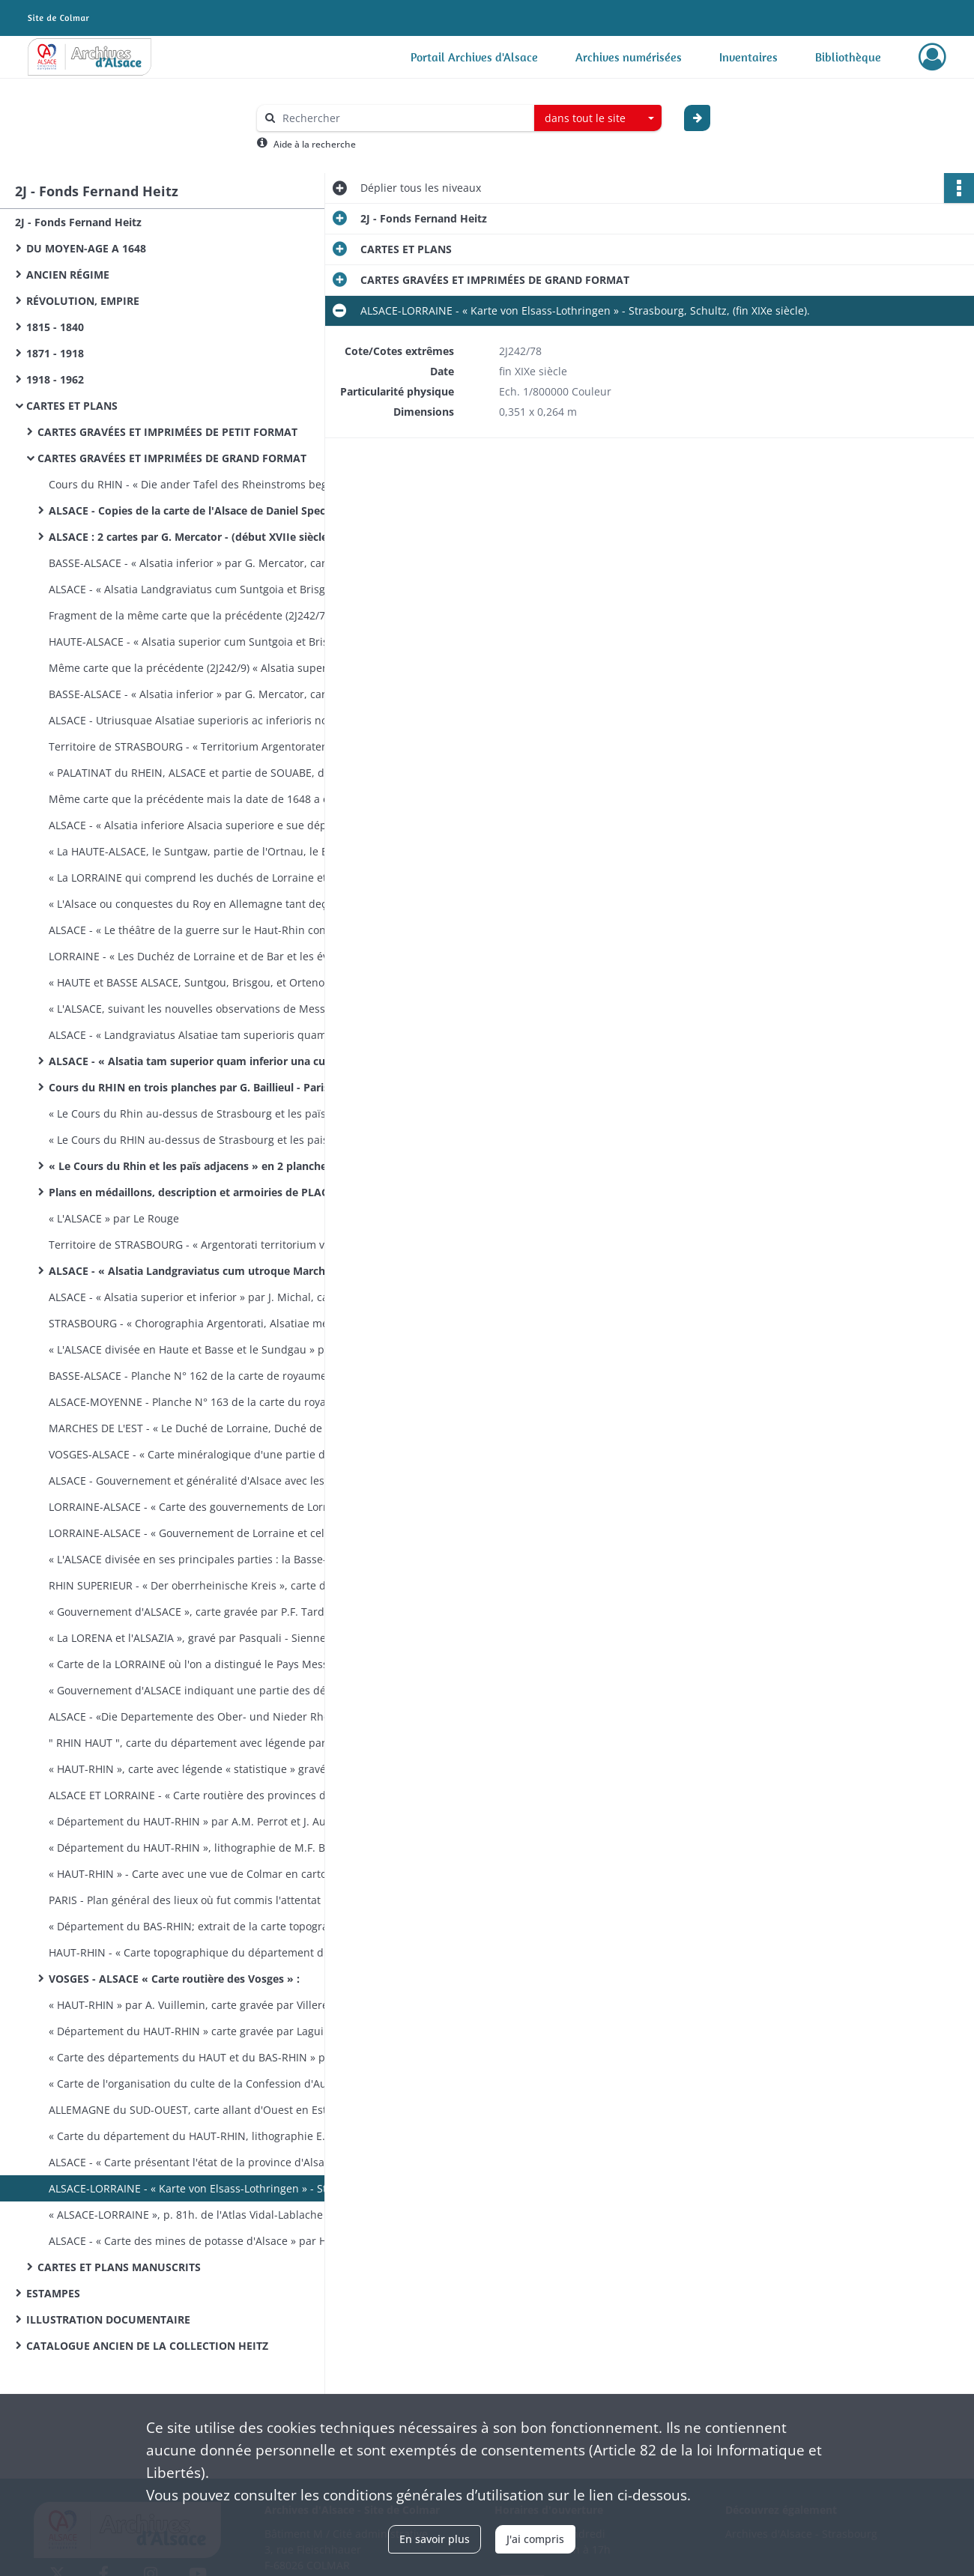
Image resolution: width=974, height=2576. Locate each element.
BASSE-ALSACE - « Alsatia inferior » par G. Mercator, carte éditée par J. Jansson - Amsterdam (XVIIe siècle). (198, 694)
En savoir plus (434, 2539)
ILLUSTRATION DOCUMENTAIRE (108, 2319)
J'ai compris (535, 2539)
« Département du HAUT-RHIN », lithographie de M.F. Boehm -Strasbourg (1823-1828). (198, 1847)
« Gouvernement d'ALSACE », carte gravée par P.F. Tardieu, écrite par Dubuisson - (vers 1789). (198, 1611)
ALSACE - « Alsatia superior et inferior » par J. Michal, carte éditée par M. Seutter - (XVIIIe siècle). (198, 1297)
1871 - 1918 (55, 353)
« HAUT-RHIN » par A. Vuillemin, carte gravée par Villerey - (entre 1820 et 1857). (198, 2005)
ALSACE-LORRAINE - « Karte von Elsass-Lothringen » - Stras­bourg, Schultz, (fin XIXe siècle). (198, 2188)
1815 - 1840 (55, 327)
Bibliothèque (848, 56)
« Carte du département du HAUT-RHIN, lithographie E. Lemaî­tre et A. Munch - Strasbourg (198, 2136)
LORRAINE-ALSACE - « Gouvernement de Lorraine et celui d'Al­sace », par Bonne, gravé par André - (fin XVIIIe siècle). (198, 1533)
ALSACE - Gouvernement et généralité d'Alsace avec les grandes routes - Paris (198, 1480)
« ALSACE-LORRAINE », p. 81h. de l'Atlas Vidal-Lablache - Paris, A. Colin (198, 2214)
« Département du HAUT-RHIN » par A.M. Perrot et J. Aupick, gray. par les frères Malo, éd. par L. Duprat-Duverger (198, 1821)
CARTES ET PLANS (72, 405)
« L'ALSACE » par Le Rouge (114, 1218)
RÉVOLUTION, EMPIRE (82, 301)
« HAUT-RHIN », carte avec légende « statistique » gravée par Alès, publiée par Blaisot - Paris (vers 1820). (198, 1769)
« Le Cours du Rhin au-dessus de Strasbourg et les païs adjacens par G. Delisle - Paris (198, 1113)
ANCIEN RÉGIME (67, 274)
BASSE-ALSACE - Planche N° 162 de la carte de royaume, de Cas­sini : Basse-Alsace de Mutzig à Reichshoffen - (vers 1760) (198, 1376)
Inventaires (748, 56)
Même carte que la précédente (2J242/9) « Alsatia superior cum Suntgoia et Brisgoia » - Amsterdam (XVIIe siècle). (198, 668)
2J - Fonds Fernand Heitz (78, 222)
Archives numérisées (628, 56)
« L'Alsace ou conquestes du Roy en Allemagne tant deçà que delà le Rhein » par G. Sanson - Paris (198, 904)
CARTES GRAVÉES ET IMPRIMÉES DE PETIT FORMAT (167, 432)
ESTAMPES (53, 2293)
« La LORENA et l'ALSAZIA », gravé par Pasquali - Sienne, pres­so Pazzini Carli (198, 1638)
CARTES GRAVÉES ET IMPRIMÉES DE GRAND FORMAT (171, 458)
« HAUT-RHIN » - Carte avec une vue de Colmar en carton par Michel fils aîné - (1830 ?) (198, 1874)
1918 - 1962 (55, 379)
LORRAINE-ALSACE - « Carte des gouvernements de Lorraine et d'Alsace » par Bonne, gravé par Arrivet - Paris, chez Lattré (198, 1507)
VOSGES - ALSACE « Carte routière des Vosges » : (174, 1979)
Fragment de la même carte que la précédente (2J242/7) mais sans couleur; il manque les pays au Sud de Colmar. (198, 615)
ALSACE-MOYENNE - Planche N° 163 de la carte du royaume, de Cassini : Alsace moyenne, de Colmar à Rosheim (198, 1402)
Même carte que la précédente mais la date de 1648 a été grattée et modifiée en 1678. (198, 799)
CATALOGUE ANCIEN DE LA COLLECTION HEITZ (147, 2346)
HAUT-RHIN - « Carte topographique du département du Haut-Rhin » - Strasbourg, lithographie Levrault (198, 1952)
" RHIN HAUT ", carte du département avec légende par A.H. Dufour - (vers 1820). (198, 1743)
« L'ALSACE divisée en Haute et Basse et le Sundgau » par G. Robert (198, 1349)
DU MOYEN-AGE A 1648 (86, 248)
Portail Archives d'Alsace (474, 56)
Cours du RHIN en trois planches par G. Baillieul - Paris (189, 1087)
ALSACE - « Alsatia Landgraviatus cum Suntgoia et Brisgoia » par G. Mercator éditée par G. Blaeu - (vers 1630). (198, 589)
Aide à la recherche (314, 144)
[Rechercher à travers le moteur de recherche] (403, 118)
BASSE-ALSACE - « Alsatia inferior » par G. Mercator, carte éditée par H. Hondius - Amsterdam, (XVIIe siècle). (198, 563)
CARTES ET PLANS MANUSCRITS (119, 2267)
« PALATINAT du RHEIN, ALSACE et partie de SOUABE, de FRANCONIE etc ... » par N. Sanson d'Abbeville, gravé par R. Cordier (198, 773)
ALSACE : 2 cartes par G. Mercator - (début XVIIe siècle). (191, 537)
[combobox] (598, 118)
